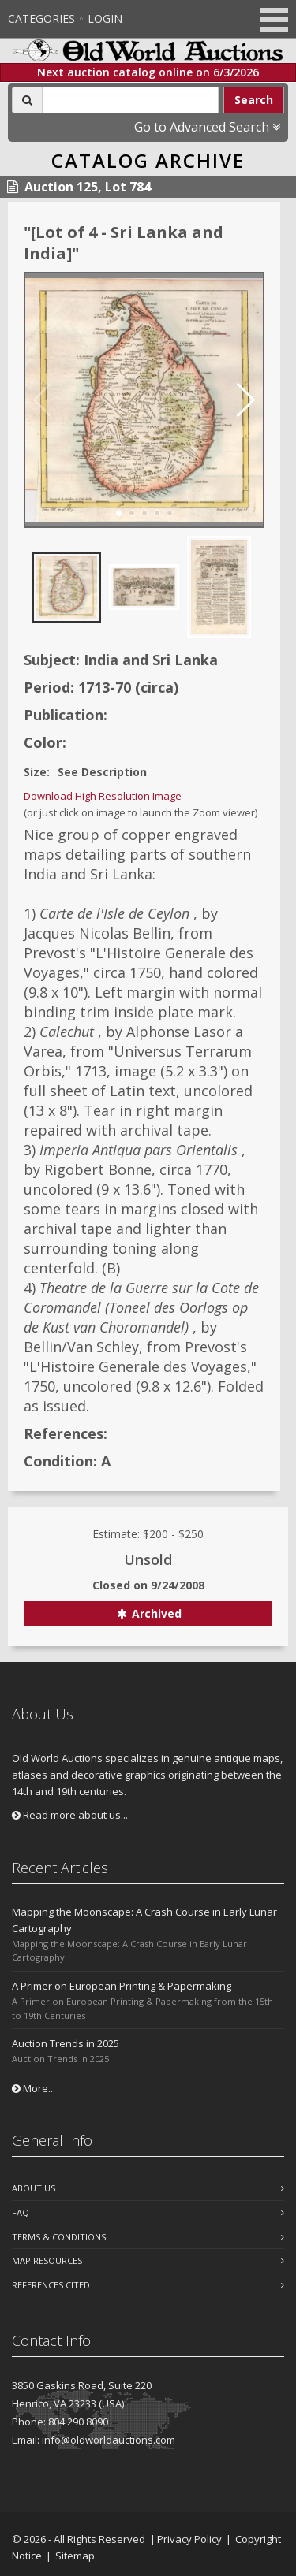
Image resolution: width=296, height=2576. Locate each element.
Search (253, 99)
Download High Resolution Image (103, 796)
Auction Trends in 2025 (65, 2043)
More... (33, 2088)
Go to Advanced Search (207, 127)
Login (105, 18)
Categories (41, 18)
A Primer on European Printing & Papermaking (121, 1986)
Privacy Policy (189, 2539)
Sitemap (75, 2555)
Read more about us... (70, 1815)
